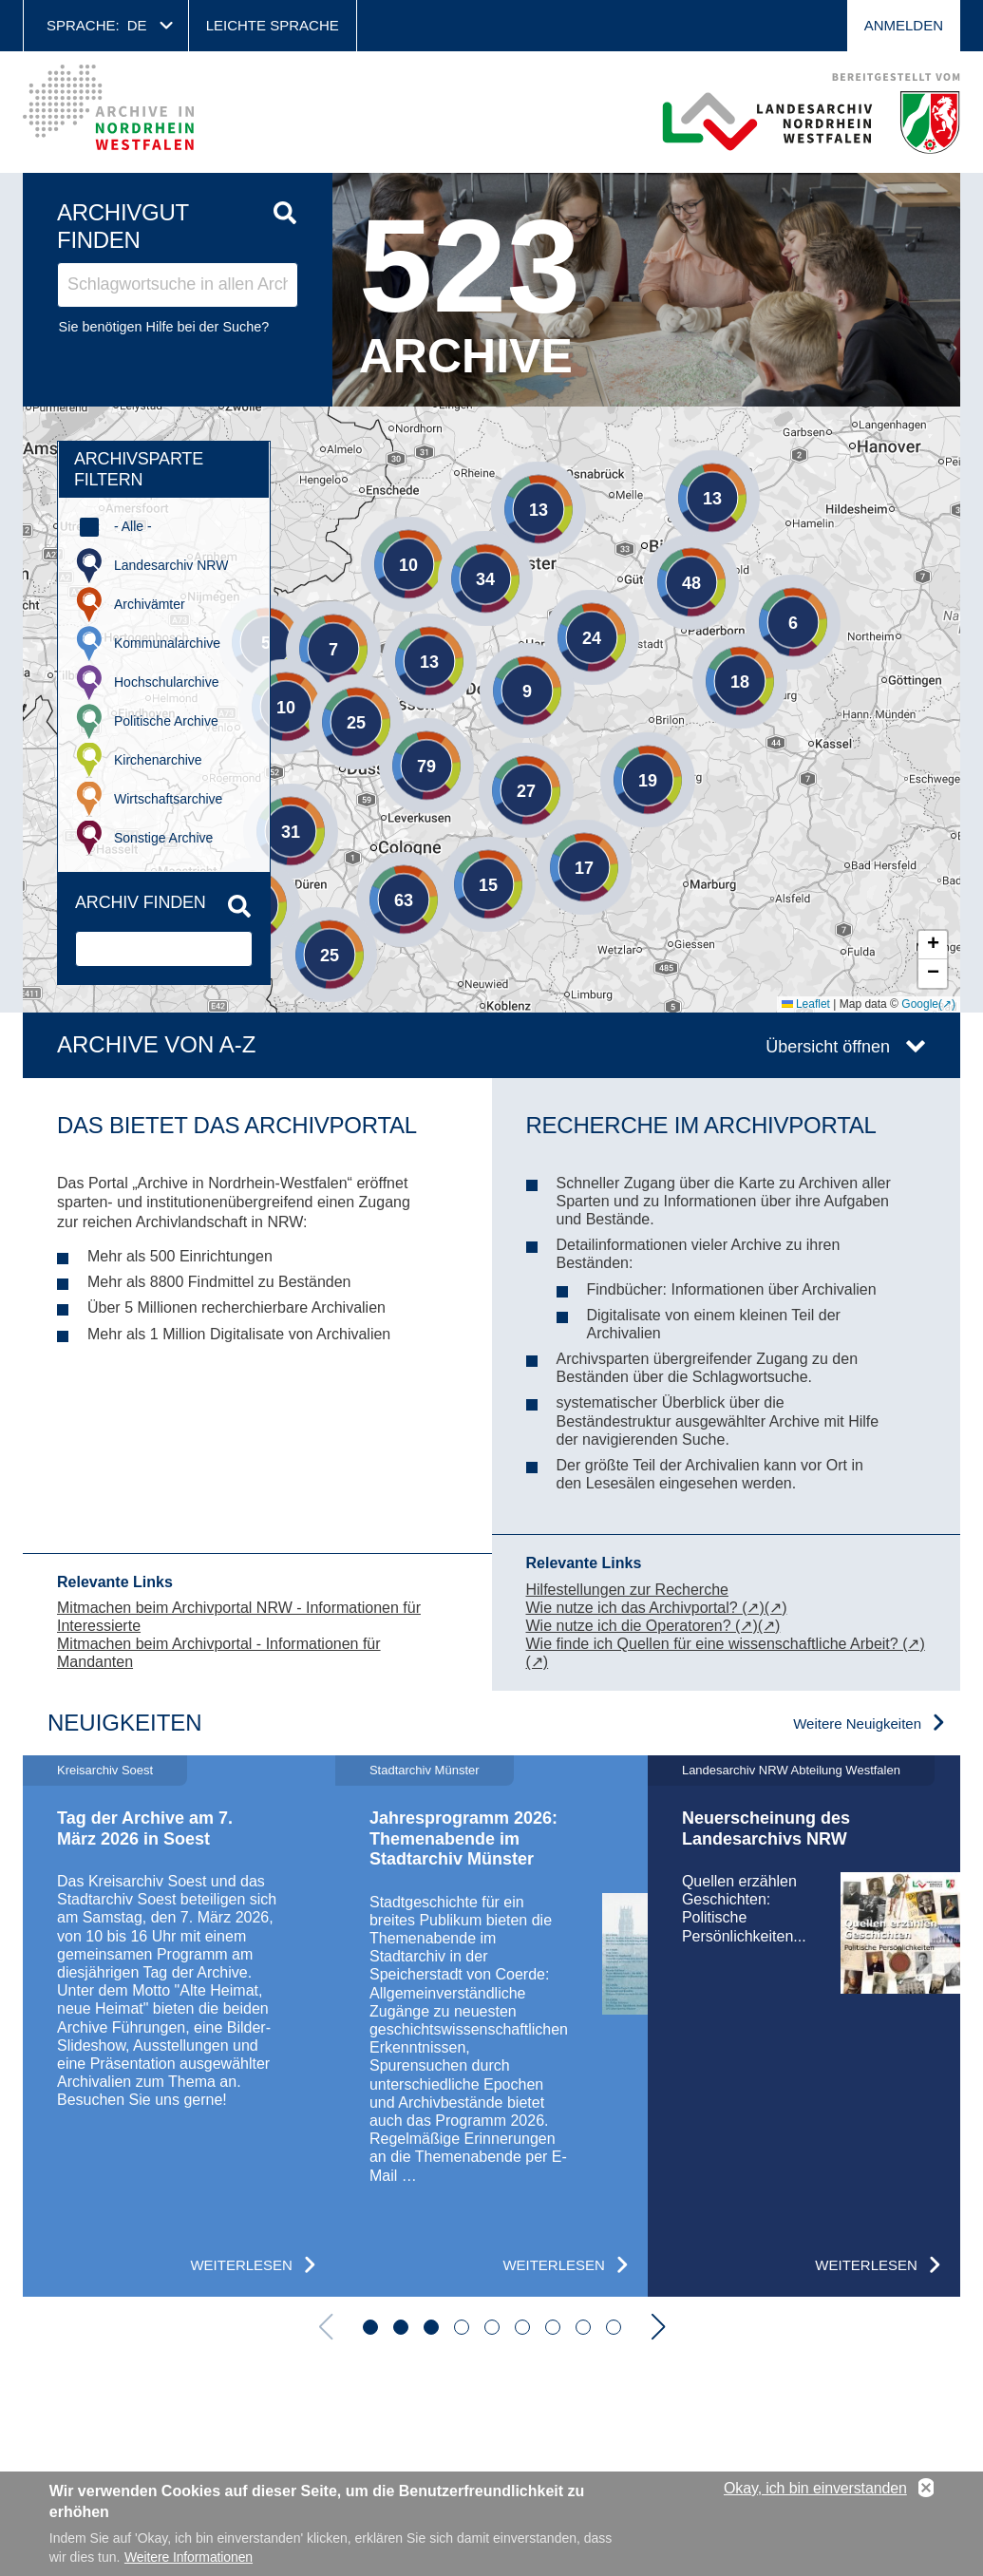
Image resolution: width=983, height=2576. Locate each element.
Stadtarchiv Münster (424, 1770)
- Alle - (133, 526)
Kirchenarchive (158, 759)
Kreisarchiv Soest (105, 1770)
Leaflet (806, 1004)
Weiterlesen (241, 2265)
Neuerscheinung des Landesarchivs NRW (766, 1828)
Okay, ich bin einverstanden (815, 2488)
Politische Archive (166, 721)
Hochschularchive (166, 682)
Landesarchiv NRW (171, 565)
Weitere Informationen (188, 2557)
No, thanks (926, 2488)
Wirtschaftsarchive (168, 798)
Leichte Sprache (272, 25)
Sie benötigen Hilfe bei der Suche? (164, 326)
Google (919, 1004)
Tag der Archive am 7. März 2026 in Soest (145, 1828)
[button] (684, 469)
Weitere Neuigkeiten (857, 1723)
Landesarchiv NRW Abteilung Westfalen (791, 1770)
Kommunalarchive (167, 643)
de (137, 25)
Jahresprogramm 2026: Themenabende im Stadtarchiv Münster (463, 1838)
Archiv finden (140, 902)
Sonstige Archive (163, 837)
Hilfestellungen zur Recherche (627, 1590)
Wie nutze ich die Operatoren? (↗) (642, 1626)
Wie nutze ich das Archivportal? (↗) (645, 1608)
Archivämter (149, 604)
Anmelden (903, 25)
